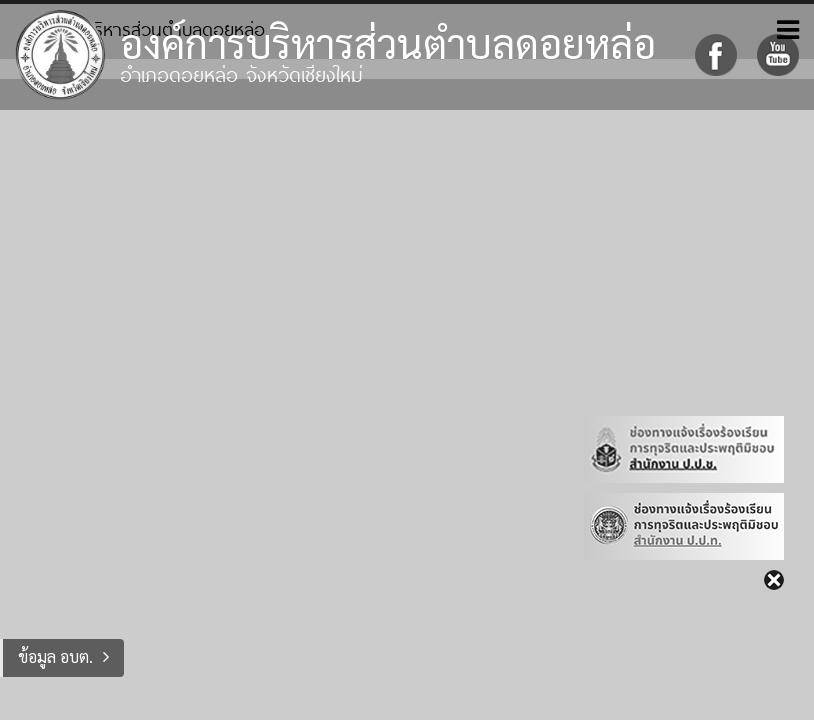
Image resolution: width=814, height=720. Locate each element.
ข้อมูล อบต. (55, 656)
